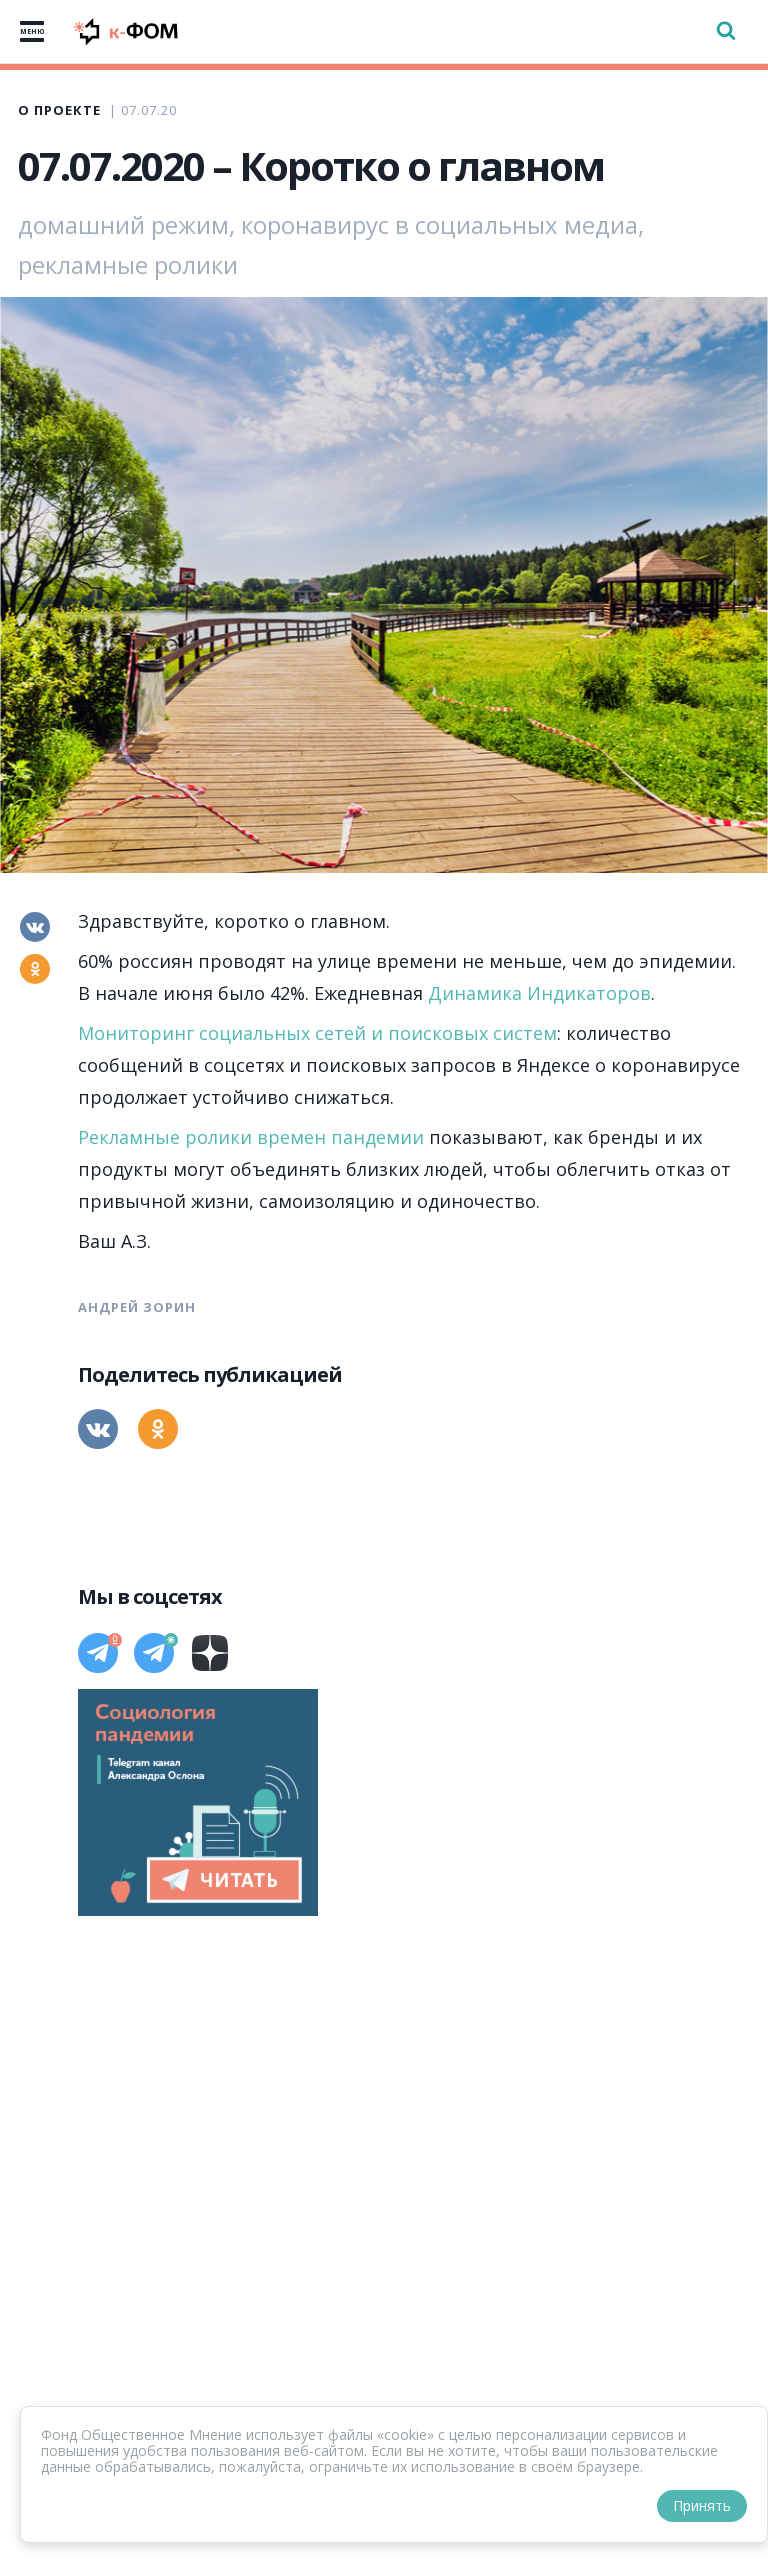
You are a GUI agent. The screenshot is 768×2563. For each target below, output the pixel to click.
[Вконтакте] (35, 927)
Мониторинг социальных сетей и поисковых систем (317, 1033)
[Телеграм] (98, 1653)
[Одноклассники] (35, 969)
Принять (702, 2505)
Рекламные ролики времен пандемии (251, 1137)
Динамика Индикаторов (539, 993)
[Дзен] (210, 1653)
